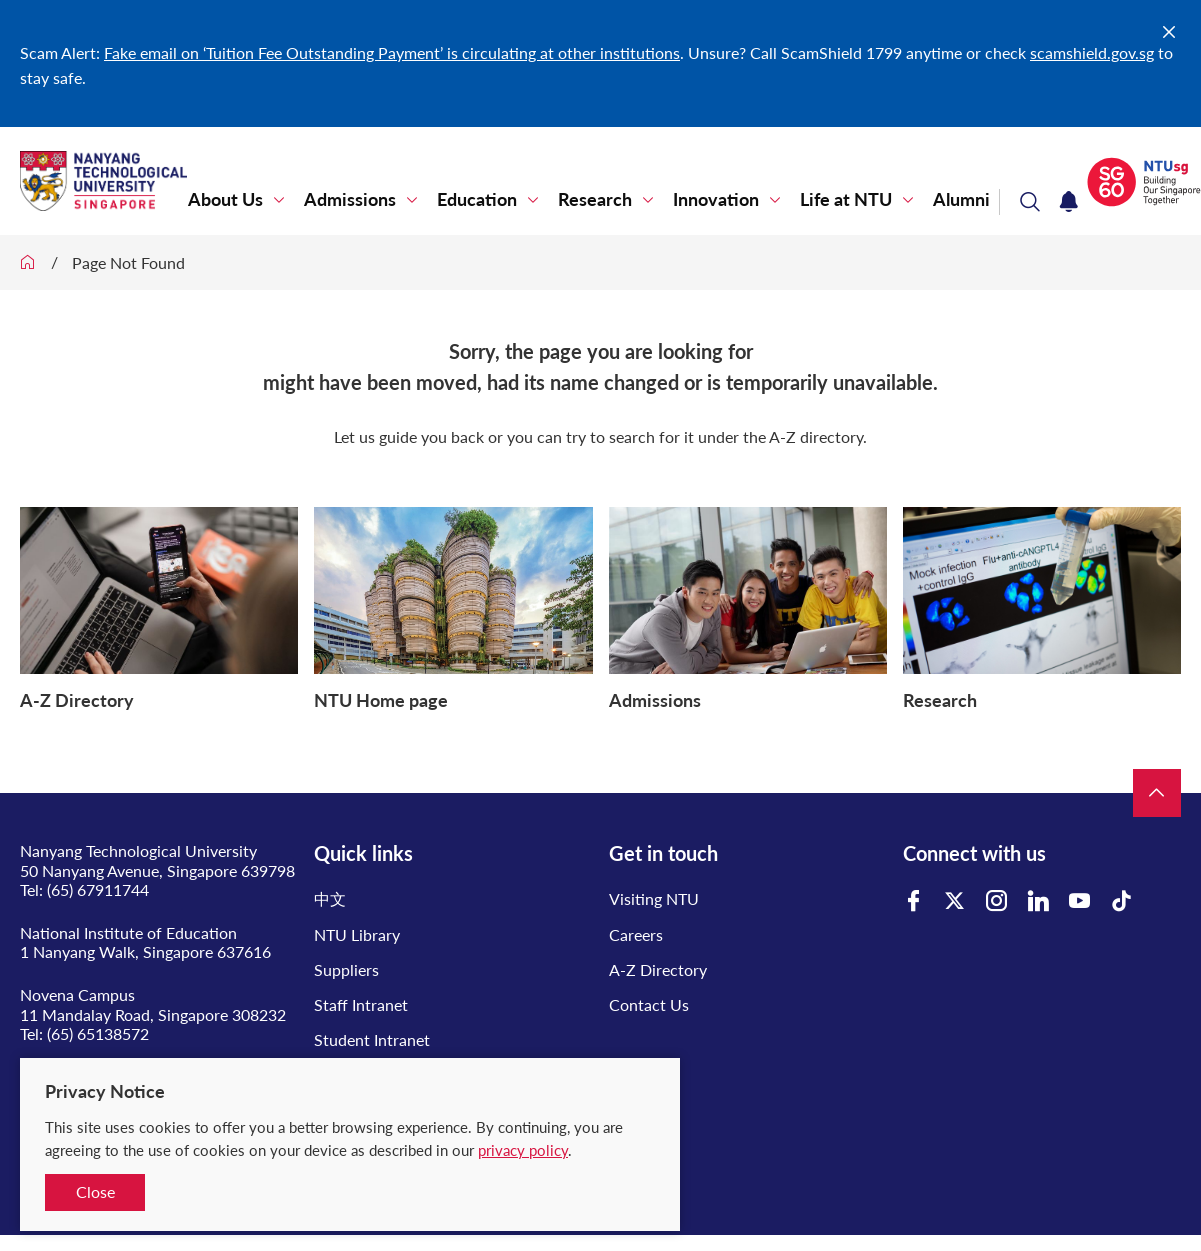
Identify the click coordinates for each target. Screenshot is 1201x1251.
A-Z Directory (658, 969)
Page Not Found (128, 262)
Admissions (350, 199)
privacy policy (523, 1150)
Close (95, 1191)
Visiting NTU (654, 898)
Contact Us (649, 1004)
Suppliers (346, 969)
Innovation (716, 199)
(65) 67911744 (98, 889)
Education (477, 199)
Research (595, 199)
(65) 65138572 (98, 1033)
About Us (225, 199)
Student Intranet (372, 1039)
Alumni (961, 199)
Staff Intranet (361, 1004)
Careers (636, 934)
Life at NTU (846, 199)
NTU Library (357, 934)
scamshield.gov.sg (1092, 52)
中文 (330, 898)
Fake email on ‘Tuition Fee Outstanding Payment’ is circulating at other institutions (392, 52)
